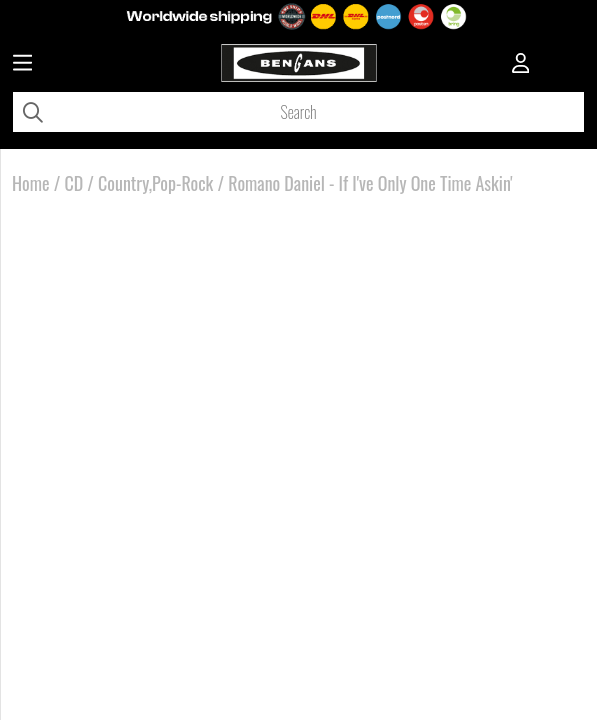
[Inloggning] (521, 65)
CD (73, 183)
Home (31, 183)
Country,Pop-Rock (155, 183)
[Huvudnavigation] (22, 65)
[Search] (298, 112)
